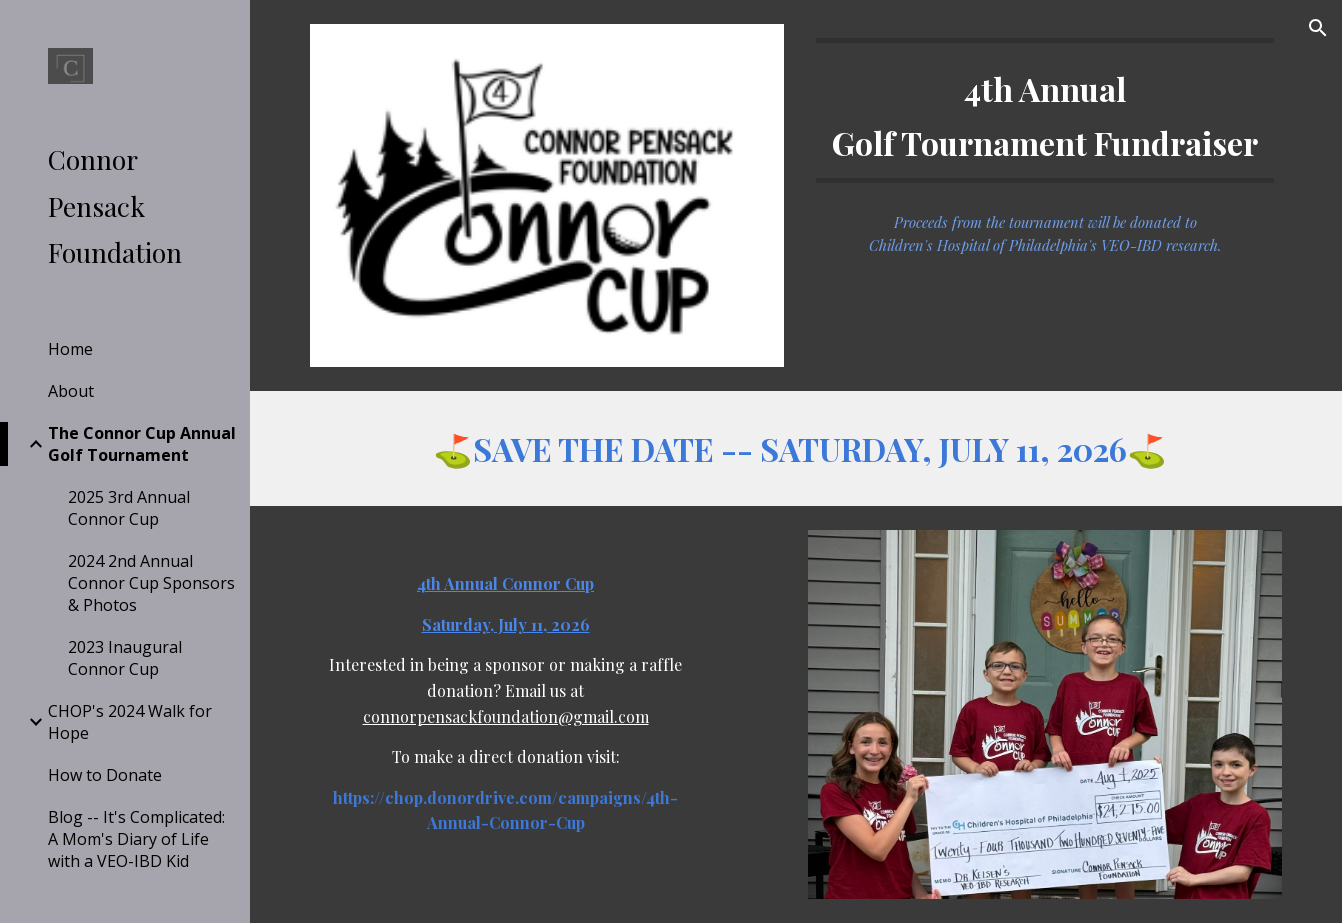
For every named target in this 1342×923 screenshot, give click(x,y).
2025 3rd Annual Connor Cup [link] (129, 508)
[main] (1044, 110)
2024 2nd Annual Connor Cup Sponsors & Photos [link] (151, 583)
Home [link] (70, 349)
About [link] (71, 391)
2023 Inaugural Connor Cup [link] (125, 658)
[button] (1318, 28)
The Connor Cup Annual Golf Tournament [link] (142, 444)
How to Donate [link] (105, 775)
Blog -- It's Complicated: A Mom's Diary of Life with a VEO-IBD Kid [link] (136, 839)
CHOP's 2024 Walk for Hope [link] (130, 722)
